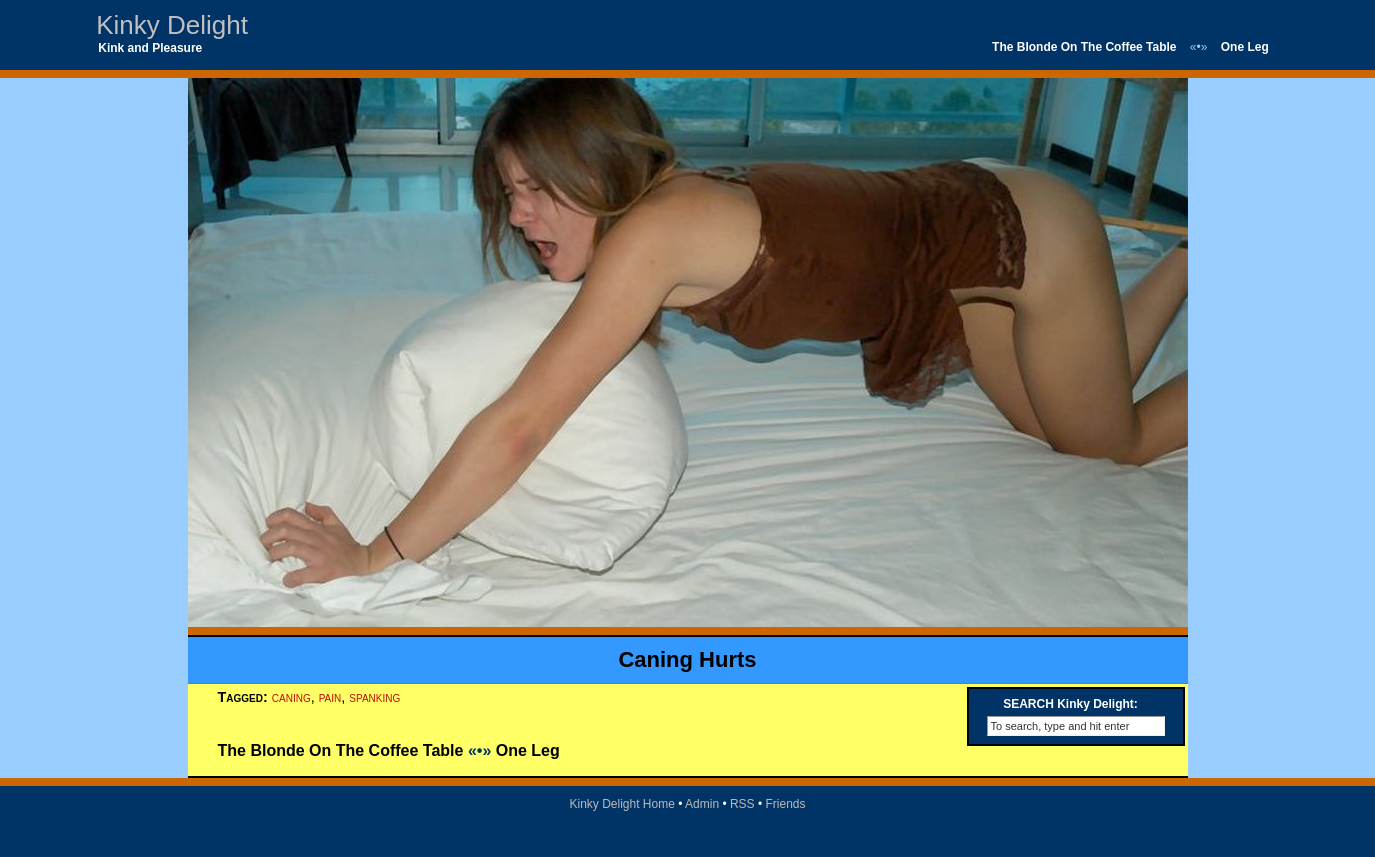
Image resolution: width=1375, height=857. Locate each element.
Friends (786, 804)
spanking (374, 697)
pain (330, 697)
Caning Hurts (687, 659)
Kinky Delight (172, 25)
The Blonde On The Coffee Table (1084, 47)
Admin (702, 804)
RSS (742, 804)
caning (291, 697)
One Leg (1245, 47)
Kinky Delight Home (621, 804)
